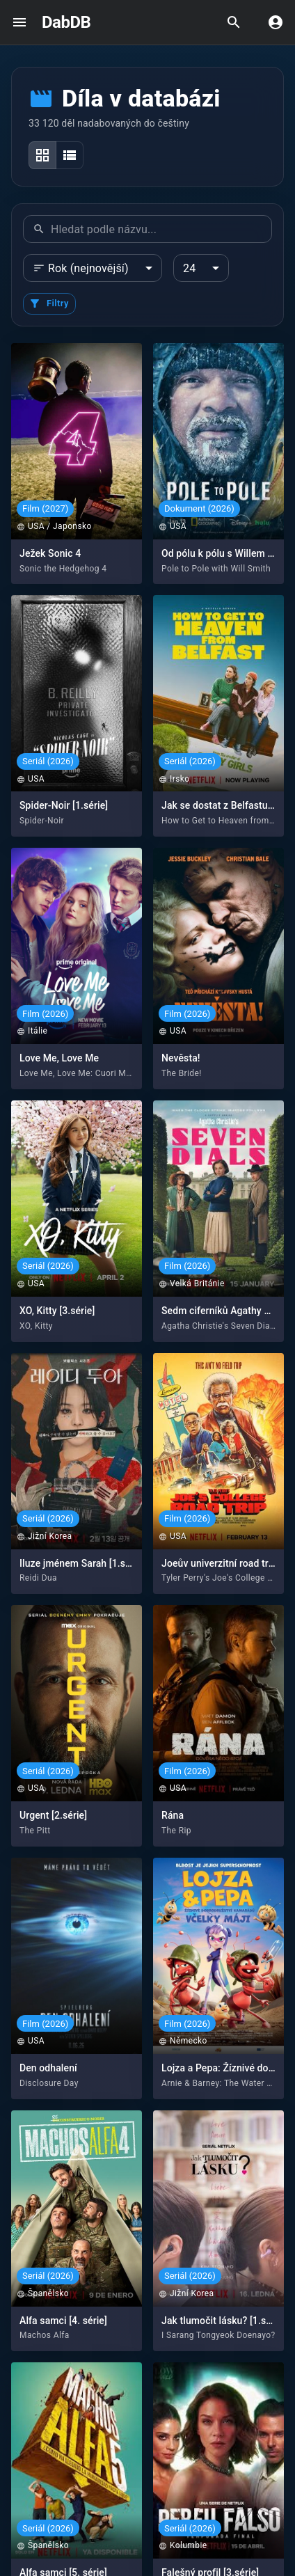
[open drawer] (19, 22)
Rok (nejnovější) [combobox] (88, 268)
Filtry (49, 303)
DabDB (66, 22)
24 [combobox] (189, 268)
